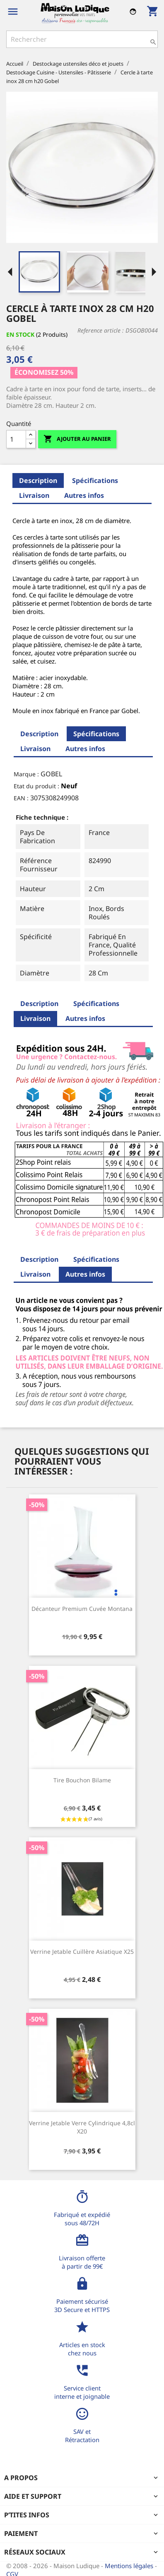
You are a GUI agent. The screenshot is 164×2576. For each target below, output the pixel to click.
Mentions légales (130, 2566)
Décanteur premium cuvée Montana (82, 1609)
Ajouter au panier (77, 439)
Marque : (26, 774)
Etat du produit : (36, 786)
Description (38, 480)
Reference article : (100, 330)
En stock (20, 334)
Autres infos (84, 495)
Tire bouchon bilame (82, 1780)
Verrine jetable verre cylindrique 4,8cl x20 (82, 2127)
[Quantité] (16, 439)
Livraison (34, 495)
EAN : (21, 798)
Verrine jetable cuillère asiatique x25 (82, 1951)
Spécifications (95, 480)
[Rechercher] (82, 39)
